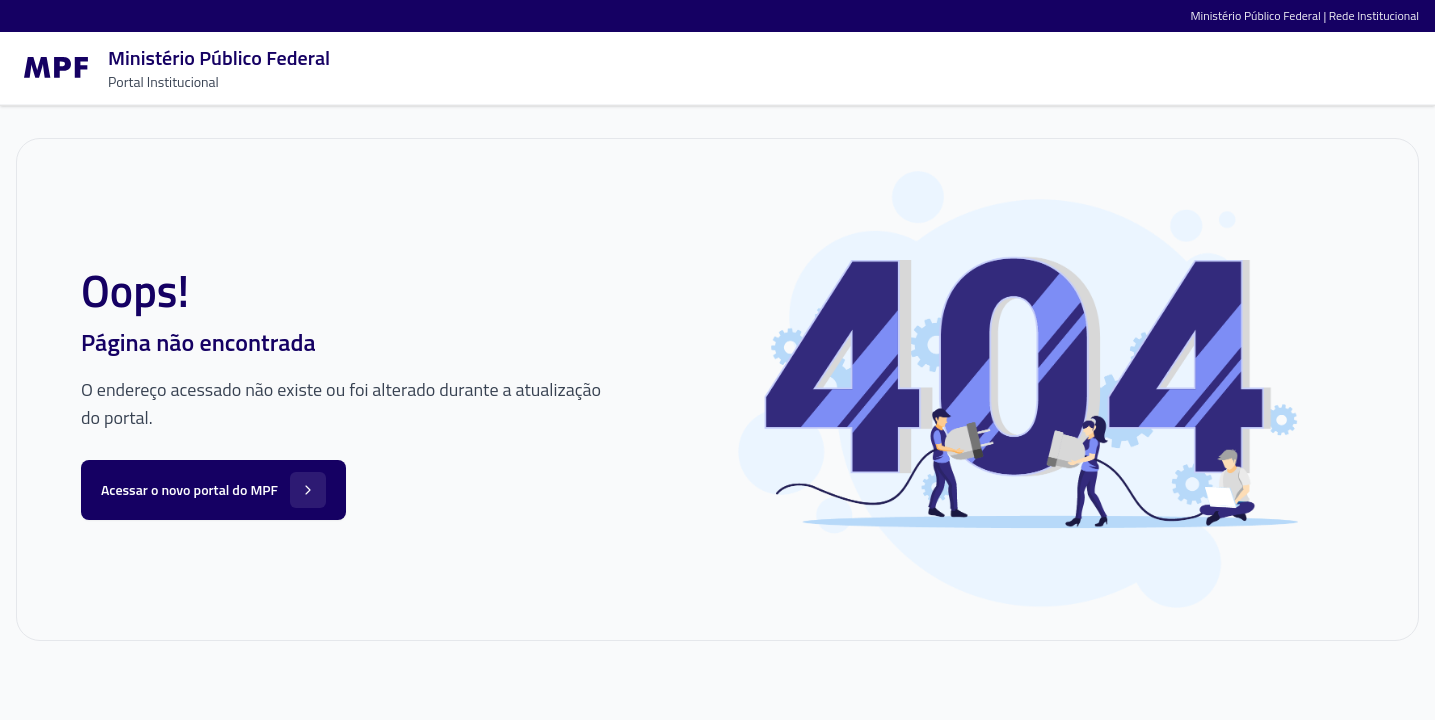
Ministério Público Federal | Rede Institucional (1305, 15)
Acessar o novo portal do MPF (213, 490)
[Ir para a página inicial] (173, 68)
